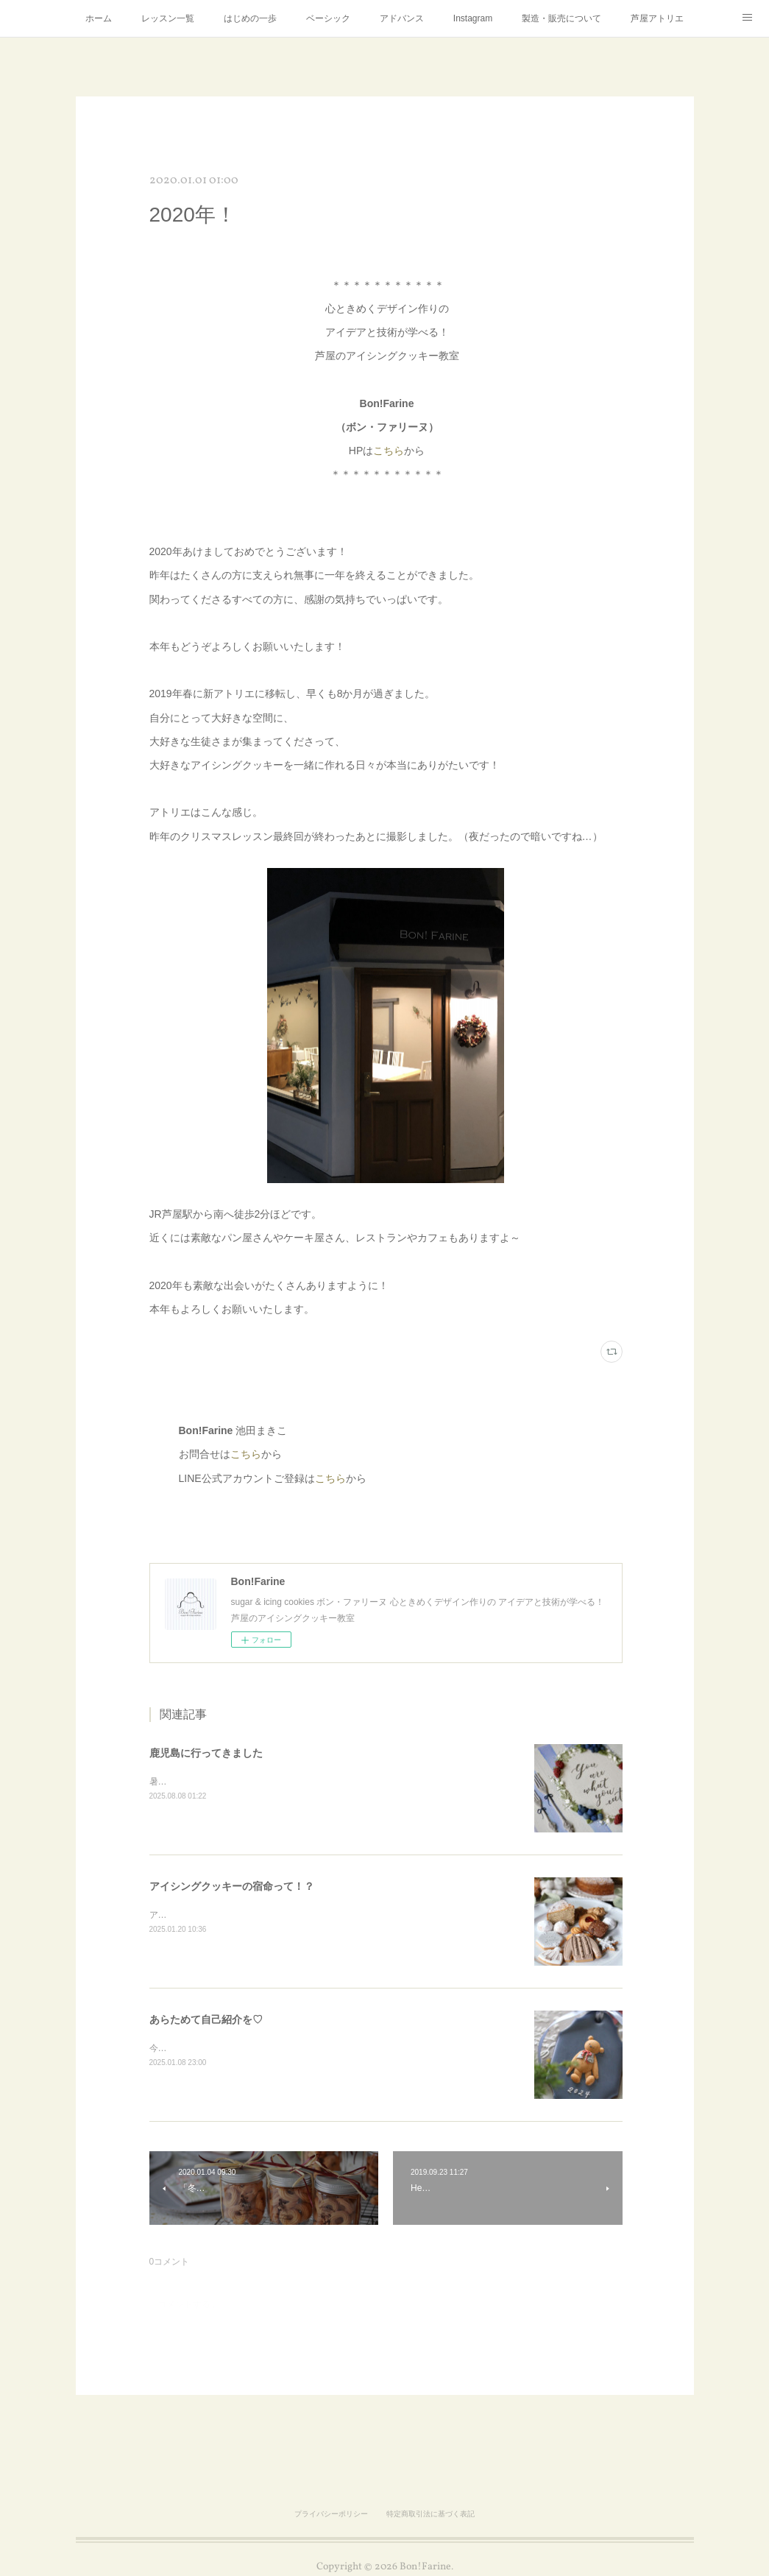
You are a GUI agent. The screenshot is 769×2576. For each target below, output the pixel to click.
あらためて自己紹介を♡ (206, 2019)
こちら (388, 450)
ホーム (98, 18)
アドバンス (402, 18)
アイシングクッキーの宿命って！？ (231, 1886)
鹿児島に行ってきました (206, 1753)
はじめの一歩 (250, 18)
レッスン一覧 (167, 18)
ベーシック (328, 18)
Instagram (472, 18)
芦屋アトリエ (657, 18)
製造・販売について (561, 18)
